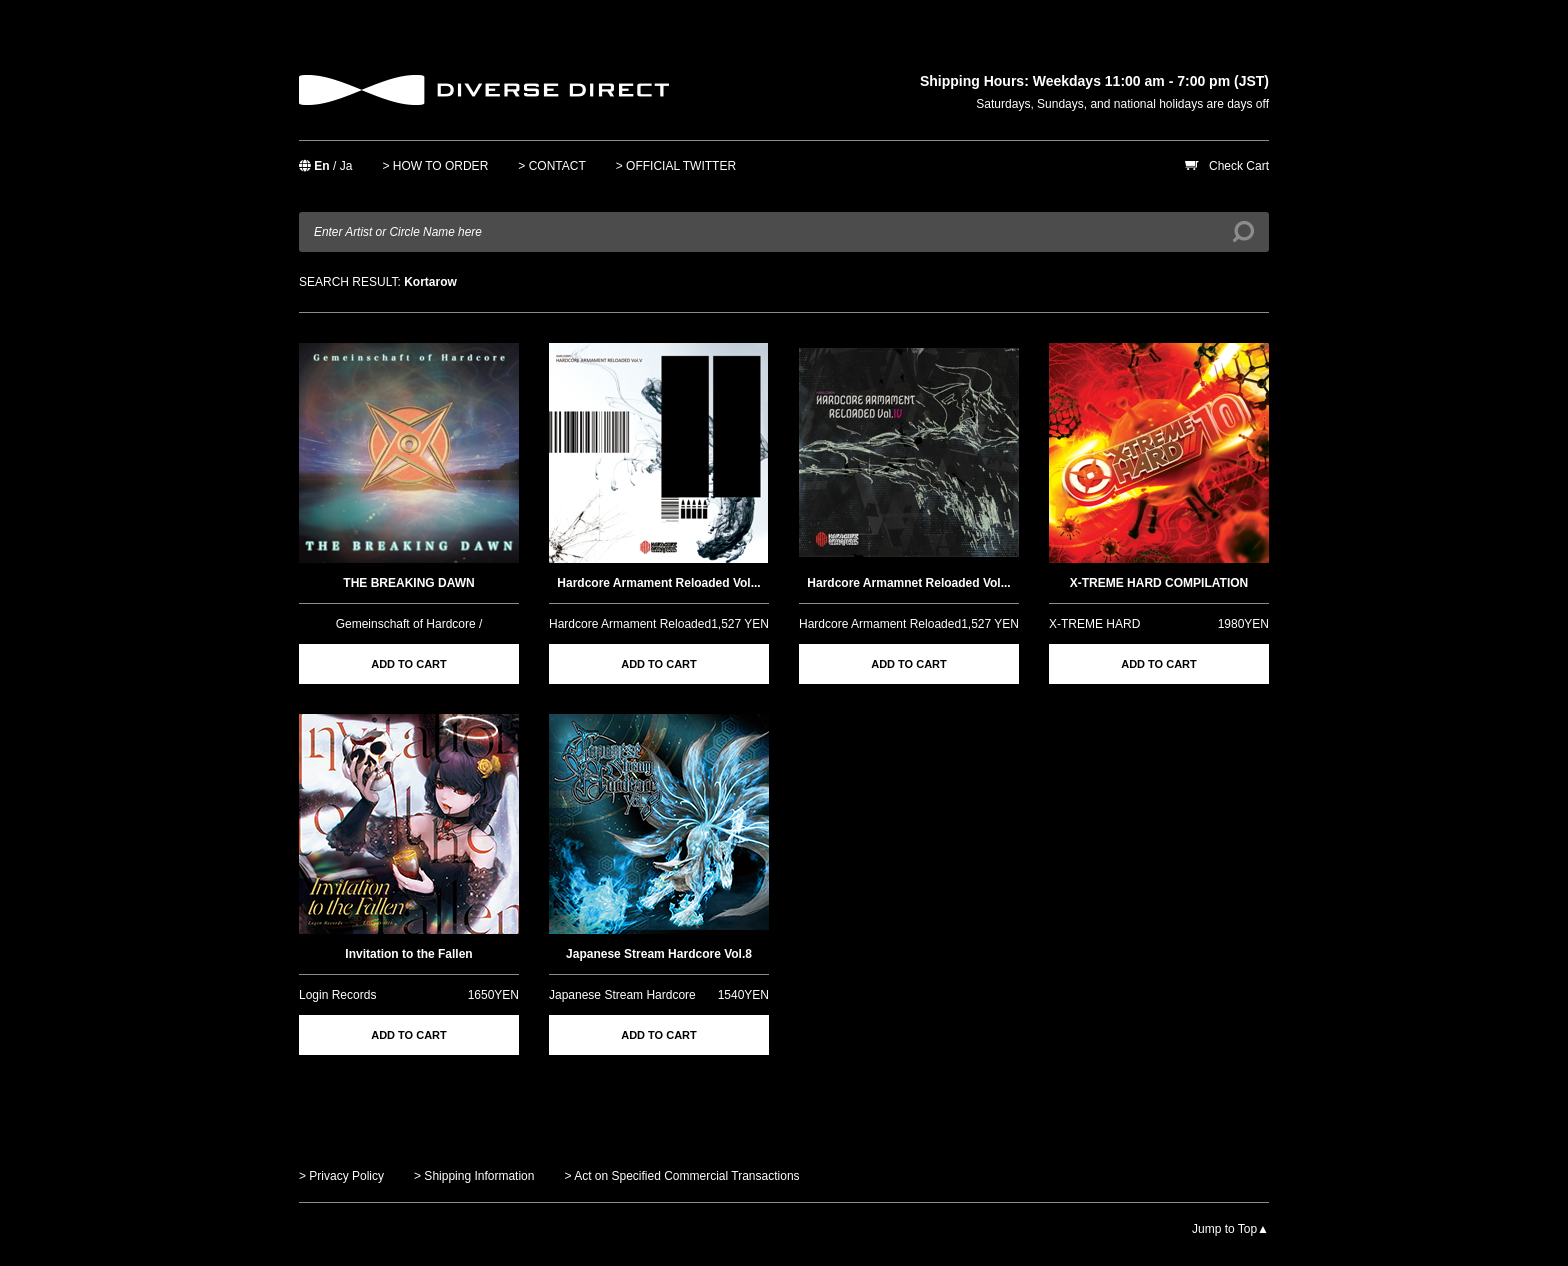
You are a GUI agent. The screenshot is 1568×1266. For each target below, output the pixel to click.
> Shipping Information (474, 1176)
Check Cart (1239, 166)
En (321, 166)
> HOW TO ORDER (435, 166)
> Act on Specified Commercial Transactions (681, 1176)
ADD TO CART (409, 664)
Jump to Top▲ (1230, 1229)
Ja (346, 166)
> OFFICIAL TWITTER (676, 166)
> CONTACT (551, 166)
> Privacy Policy (341, 1176)
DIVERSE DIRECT (484, 90)
